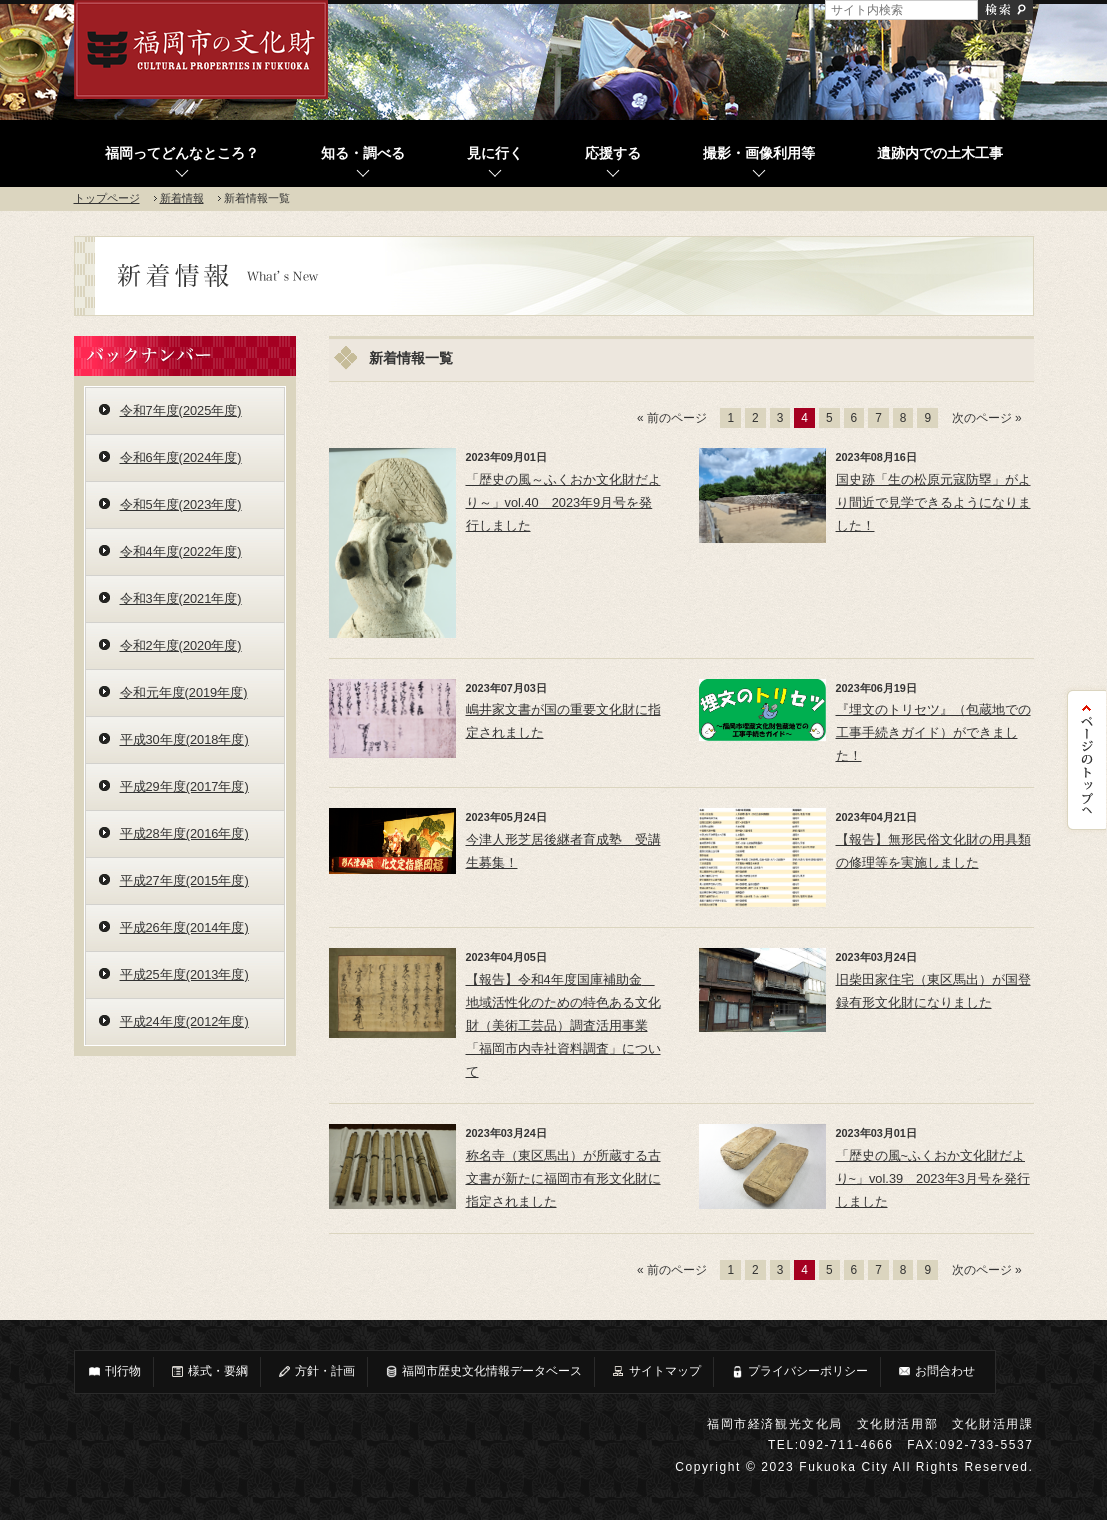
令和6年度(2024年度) (181, 457)
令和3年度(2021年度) (181, 598)
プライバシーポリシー (799, 1371)
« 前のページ (672, 418)
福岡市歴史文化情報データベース (483, 1371)
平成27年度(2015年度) (184, 880)
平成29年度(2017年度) (184, 786)
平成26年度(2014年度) (184, 927)
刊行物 (114, 1371)
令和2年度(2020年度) (181, 645)
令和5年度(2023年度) (181, 504)
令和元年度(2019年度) (184, 692)
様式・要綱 (209, 1371)
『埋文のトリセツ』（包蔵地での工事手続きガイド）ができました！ (933, 732)
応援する (613, 153)
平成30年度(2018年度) (184, 739)
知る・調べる (363, 153)
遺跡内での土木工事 (940, 153)
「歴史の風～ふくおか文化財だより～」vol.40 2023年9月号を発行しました (563, 502)
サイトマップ (656, 1371)
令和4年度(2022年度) (181, 551)
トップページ (107, 198)
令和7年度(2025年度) (181, 410)
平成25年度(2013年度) (184, 974)
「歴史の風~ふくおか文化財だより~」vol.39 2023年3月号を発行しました (933, 1178)
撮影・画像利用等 (759, 153)
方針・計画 (316, 1371)
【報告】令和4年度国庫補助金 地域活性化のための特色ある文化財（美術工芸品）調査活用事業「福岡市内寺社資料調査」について (563, 1025)
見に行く (495, 153)
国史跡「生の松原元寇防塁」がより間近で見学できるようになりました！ (933, 502)
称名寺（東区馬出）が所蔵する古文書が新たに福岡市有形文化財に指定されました (563, 1178)
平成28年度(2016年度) (184, 833)
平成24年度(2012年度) (184, 1021)
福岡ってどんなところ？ (182, 153)
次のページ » (987, 418)
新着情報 (182, 198)
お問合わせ (936, 1371)
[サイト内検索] (901, 10)
